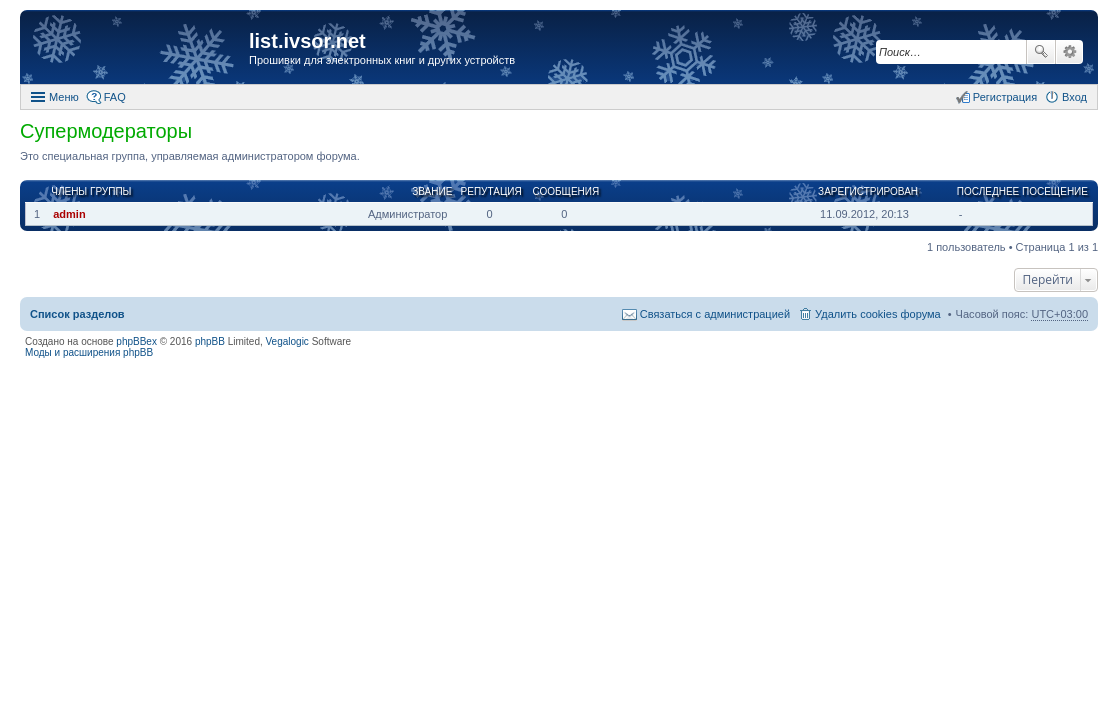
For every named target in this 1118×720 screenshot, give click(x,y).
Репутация (491, 191)
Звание (432, 191)
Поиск (1041, 52)
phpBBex (136, 341)
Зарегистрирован (868, 191)
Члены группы (91, 191)
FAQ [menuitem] (115, 97)
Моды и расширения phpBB (89, 352)
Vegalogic (287, 341)
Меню (64, 97)
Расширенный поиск (1069, 52)
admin (69, 214)
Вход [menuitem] (1074, 97)
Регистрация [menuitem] (1005, 97)
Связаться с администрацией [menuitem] (715, 314)
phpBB (210, 341)
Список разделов (77, 314)
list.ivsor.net (307, 41)
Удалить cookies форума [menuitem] (878, 314)
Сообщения (565, 191)
